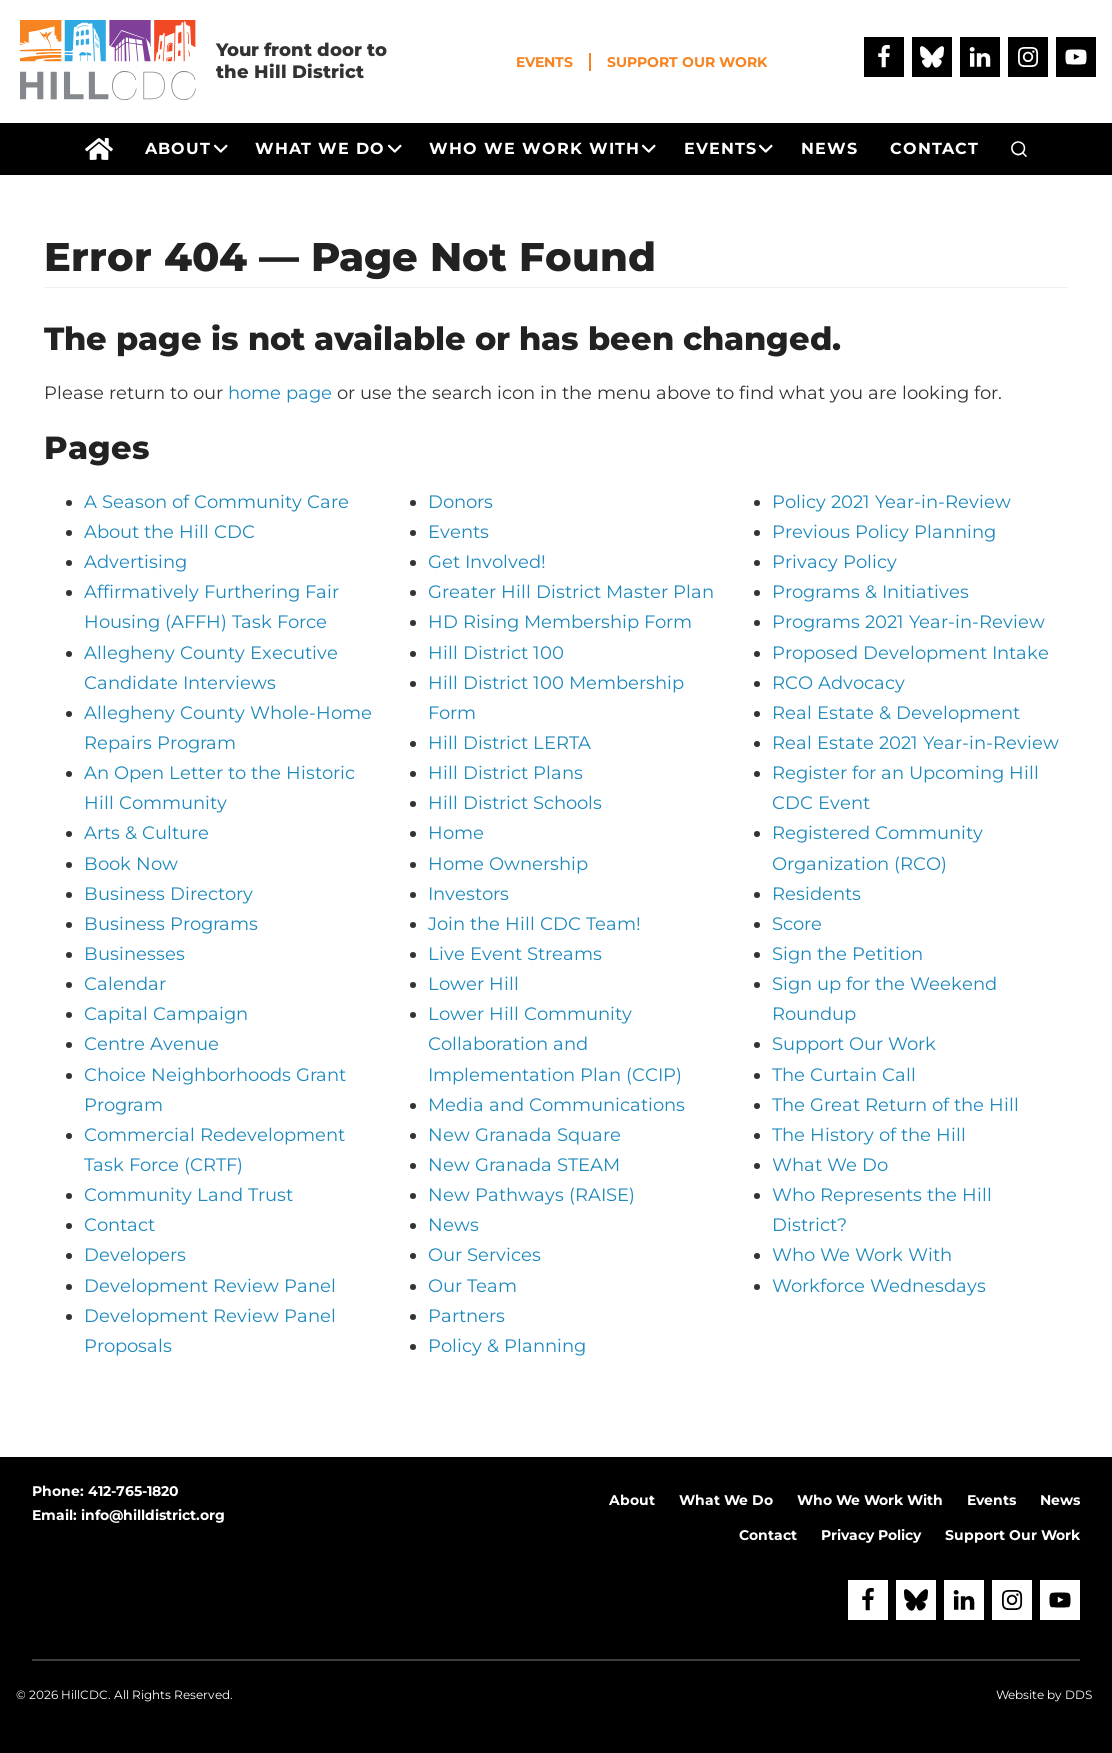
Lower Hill (473, 984)
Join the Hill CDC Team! (534, 924)
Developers (135, 1255)
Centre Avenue (151, 1044)
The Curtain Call (844, 1075)
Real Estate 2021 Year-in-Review (915, 743)
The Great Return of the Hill (895, 1105)
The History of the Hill (869, 1135)
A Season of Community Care (216, 502)
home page (280, 393)
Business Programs (171, 924)
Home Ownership (508, 864)
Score (797, 924)
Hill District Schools (515, 803)
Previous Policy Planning (884, 532)
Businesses (134, 954)
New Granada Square (524, 1135)
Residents (816, 894)
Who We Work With (862, 1255)
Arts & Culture (146, 833)
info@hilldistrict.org (153, 1515)
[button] (1019, 149)
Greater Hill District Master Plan (571, 592)
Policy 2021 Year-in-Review (891, 502)
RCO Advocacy (838, 683)
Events (544, 62)
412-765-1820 (133, 1491)
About (632, 1500)
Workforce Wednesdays (879, 1286)
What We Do (830, 1165)
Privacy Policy (834, 562)
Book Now (131, 864)
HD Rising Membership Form (560, 622)
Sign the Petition (847, 954)
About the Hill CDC (169, 532)
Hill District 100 (496, 653)
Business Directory (168, 894)
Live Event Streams (515, 954)
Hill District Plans (505, 773)
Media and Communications (556, 1105)
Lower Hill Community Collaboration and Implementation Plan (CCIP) (555, 1044)
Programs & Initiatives (870, 592)
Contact (119, 1225)
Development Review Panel (210, 1286)
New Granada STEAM (524, 1165)
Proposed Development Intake (910, 653)
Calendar (125, 984)
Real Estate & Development (896, 713)
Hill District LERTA (509, 743)
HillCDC (84, 1694)
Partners (466, 1316)
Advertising (135, 562)
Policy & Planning (507, 1346)
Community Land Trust (188, 1195)
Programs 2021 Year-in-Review (908, 622)
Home (456, 833)
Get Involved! (487, 562)
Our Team (472, 1286)
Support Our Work (687, 62)
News (453, 1225)
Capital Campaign (166, 1014)
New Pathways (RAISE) (531, 1195)
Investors (468, 894)
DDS (1078, 1694)
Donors (460, 502)
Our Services (484, 1255)
